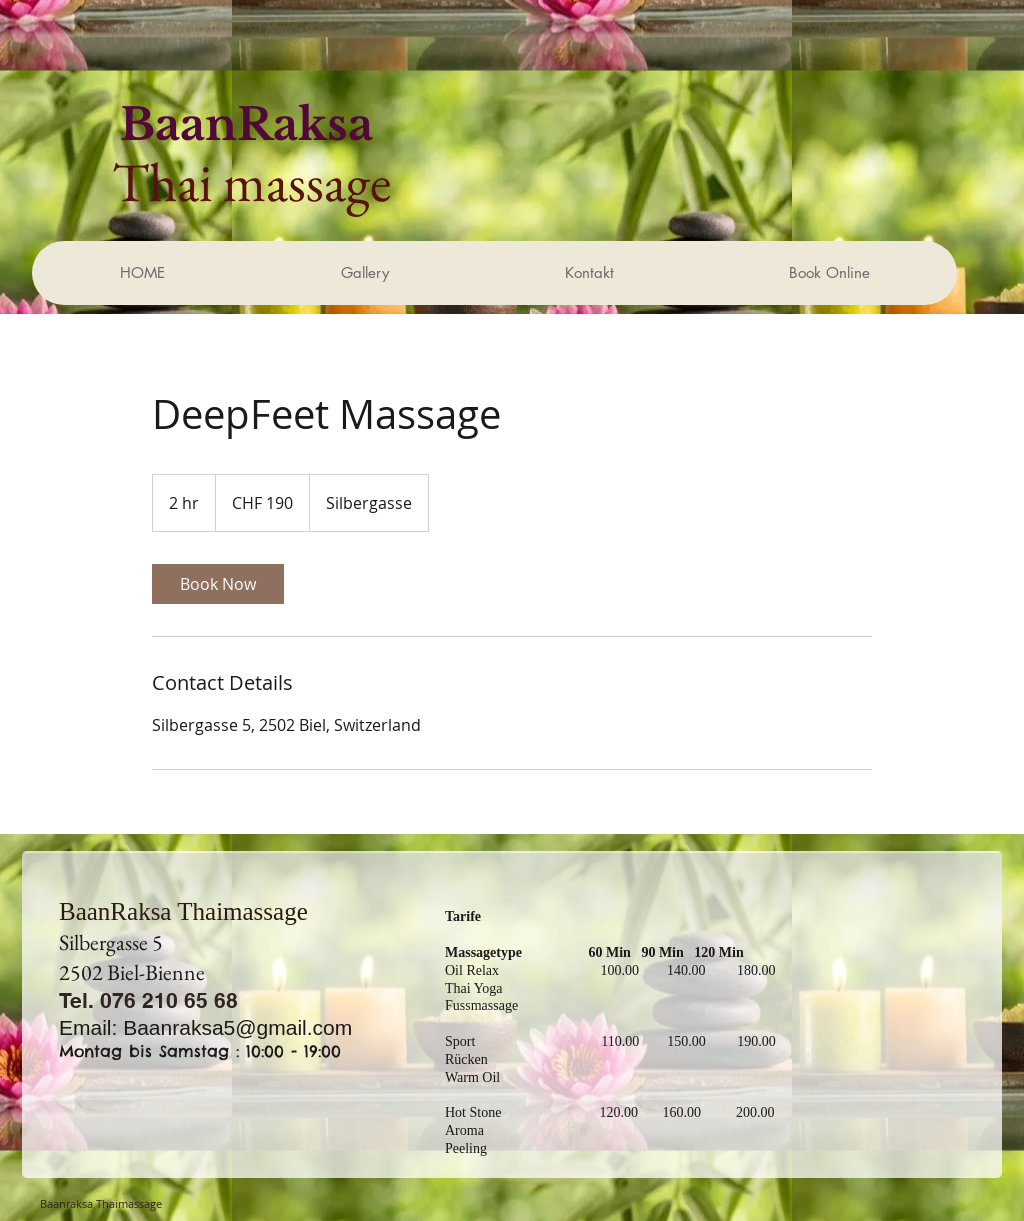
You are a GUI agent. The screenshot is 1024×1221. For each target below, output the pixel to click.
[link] (218, 584)
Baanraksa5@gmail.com (237, 1027)
